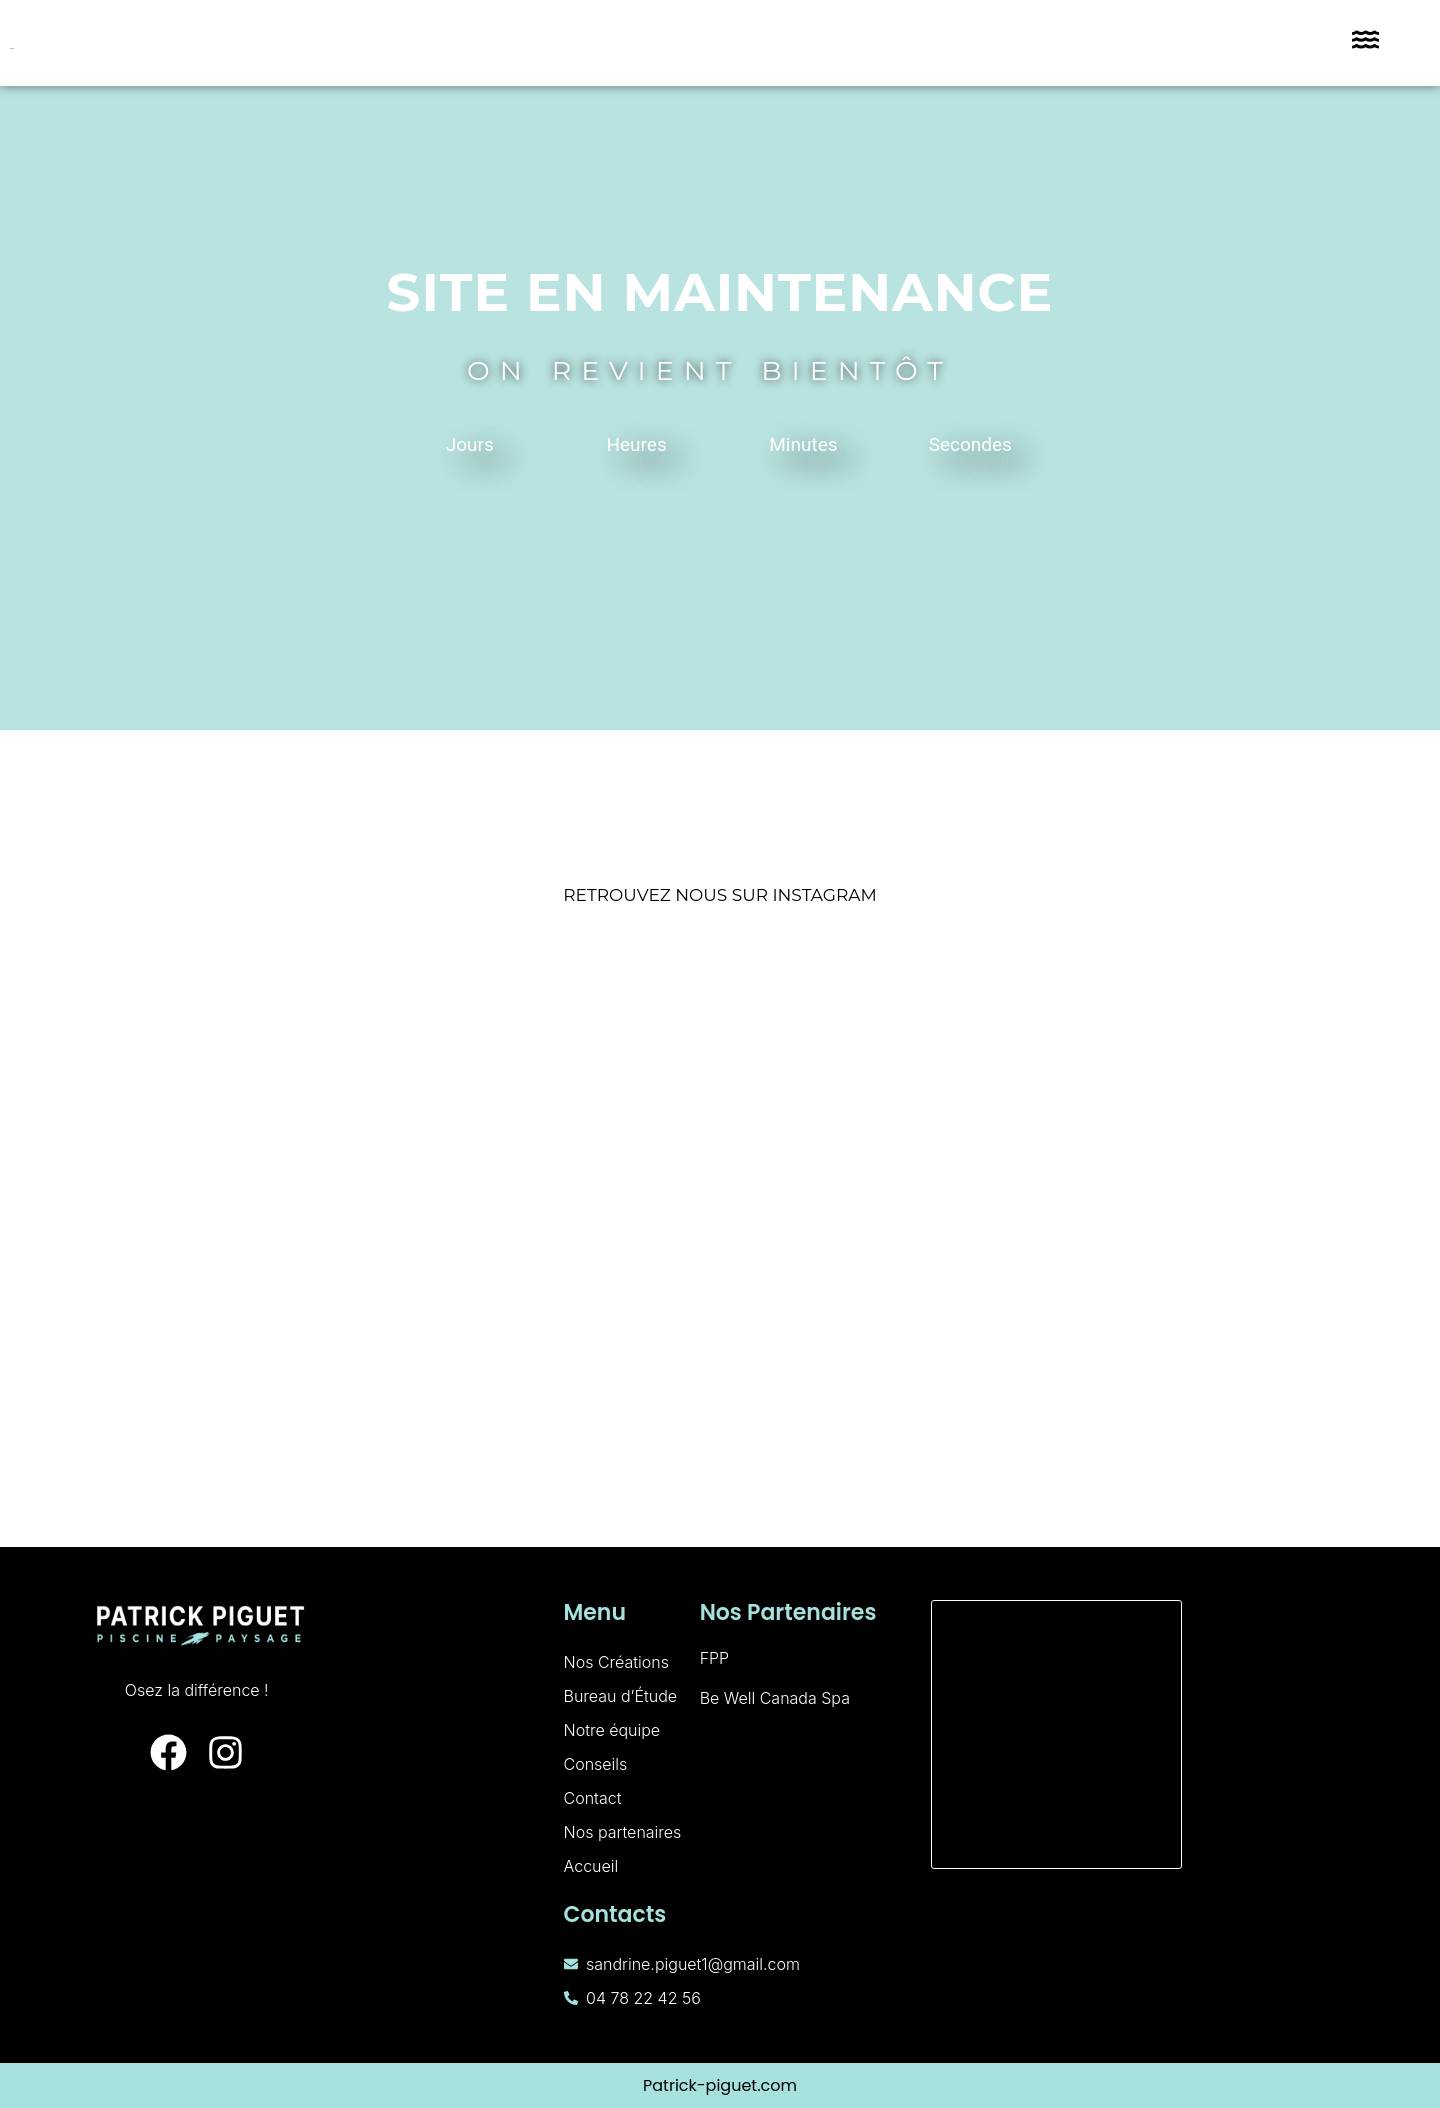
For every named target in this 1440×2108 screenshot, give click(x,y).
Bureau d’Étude (621, 1696)
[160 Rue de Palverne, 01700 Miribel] (1057, 1734)
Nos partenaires (623, 1832)
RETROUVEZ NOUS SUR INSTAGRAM (719, 895)
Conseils (596, 1764)
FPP (715, 1658)
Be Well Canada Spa (775, 1698)
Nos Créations (616, 1662)
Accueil (591, 1866)
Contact (593, 1798)
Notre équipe (612, 1730)
